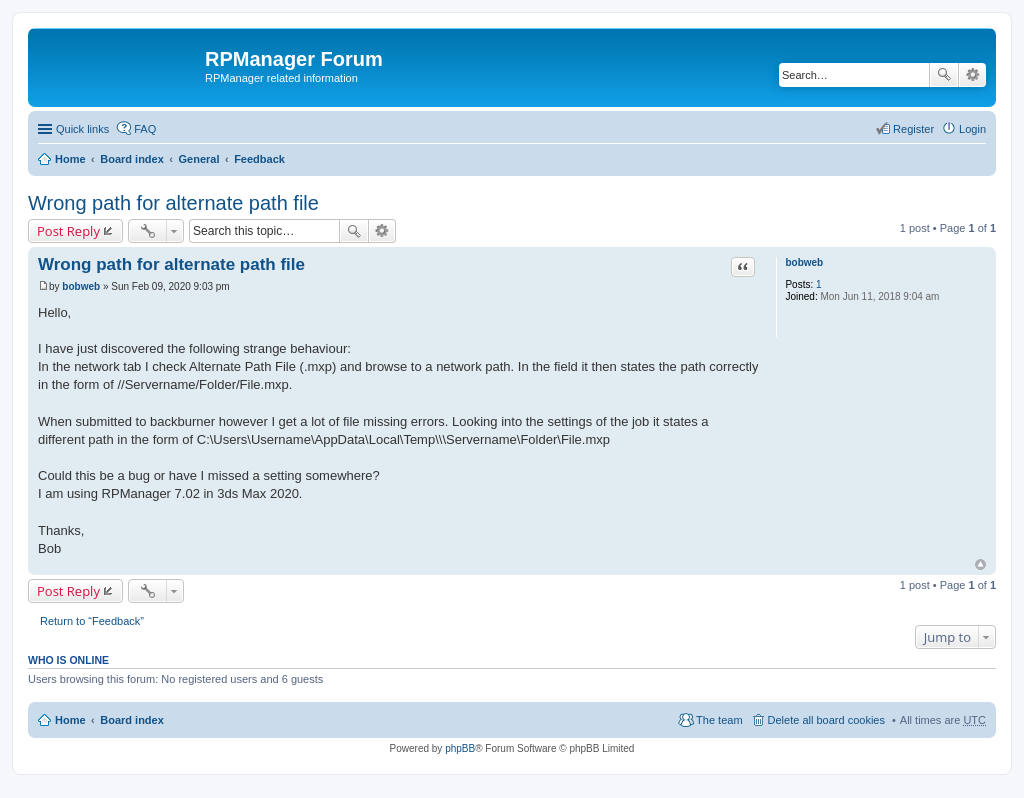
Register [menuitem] (913, 129)
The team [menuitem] (719, 720)
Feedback (259, 159)
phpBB (460, 748)
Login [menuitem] (972, 129)
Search (944, 75)
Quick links (82, 129)
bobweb (804, 262)
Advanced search (972, 75)
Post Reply (68, 231)
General (198, 159)
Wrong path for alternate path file (173, 203)
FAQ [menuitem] (145, 129)
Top (980, 564)
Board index (132, 159)
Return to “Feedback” (92, 621)
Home (70, 159)
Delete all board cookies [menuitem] (826, 720)
